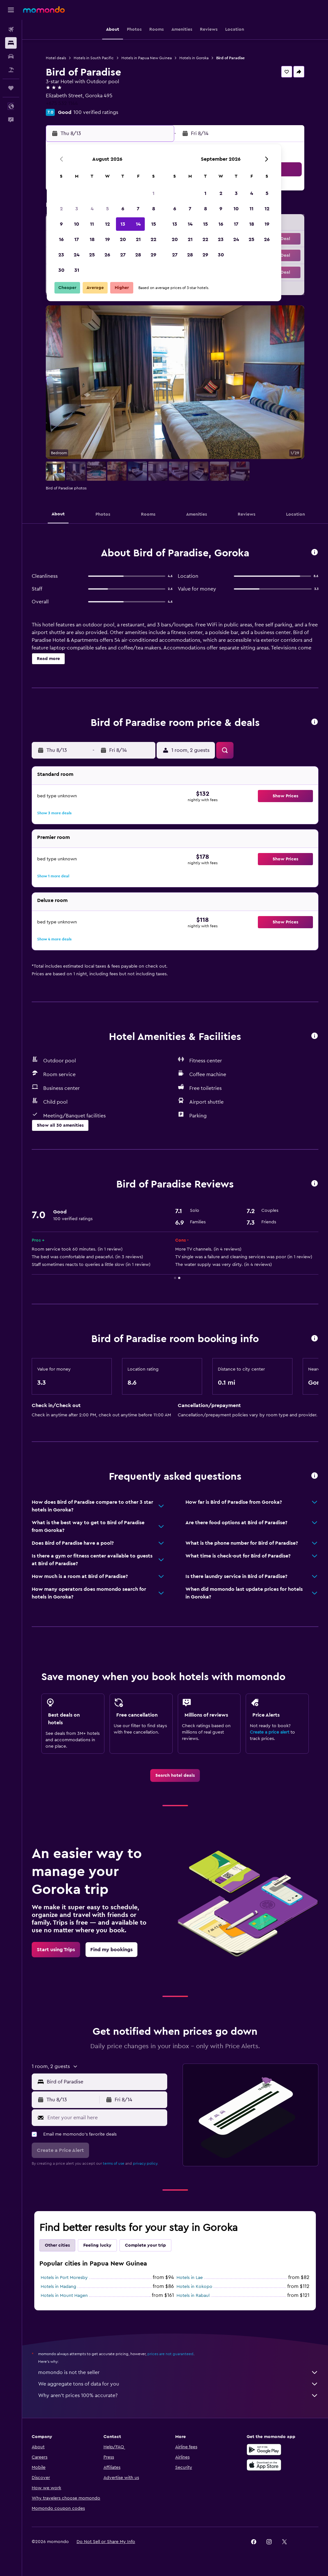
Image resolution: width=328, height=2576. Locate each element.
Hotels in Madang (58, 2286)
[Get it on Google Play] (264, 2449)
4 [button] (92, 208)
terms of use (113, 2163)
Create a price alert (269, 1732)
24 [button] (76, 254)
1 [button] (153, 193)
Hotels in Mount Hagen (64, 2295)
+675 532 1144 (62, 103)
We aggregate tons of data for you (178, 2384)
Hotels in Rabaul (192, 2295)
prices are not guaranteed (170, 2354)
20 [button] (123, 239)
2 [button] (61, 208)
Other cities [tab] (57, 2245)
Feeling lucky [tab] (97, 2245)
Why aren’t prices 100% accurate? (178, 2395)
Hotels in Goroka (194, 58)
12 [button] (107, 224)
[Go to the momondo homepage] (44, 9)
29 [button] (153, 254)
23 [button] (61, 254)
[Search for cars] (11, 56)
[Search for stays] (11, 42)
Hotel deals (56, 58)
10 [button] (76, 224)
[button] (11, 10)
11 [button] (92, 224)
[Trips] (11, 88)
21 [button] (138, 239)
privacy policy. (145, 2163)
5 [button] (107, 208)
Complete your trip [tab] (145, 2245)
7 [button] (138, 208)
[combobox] (105, 2081)
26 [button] (107, 254)
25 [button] (92, 254)
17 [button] (76, 239)
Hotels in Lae (189, 2277)
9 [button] (61, 224)
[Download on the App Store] (264, 2465)
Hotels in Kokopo (194, 2286)
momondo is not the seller (178, 2372)
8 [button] (153, 208)
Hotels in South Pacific (94, 58)
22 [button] (153, 239)
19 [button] (107, 239)
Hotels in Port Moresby (64, 2277)
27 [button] (123, 254)
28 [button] (138, 254)
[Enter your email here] (106, 2117)
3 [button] (76, 208)
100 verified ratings (95, 112)
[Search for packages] (11, 69)
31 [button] (76, 270)
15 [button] (153, 224)
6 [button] (122, 208)
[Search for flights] (11, 29)
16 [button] (61, 239)
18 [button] (92, 239)
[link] (175, 1775)
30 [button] (61, 270)
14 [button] (138, 224)
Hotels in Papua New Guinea (146, 58)
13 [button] (122, 224)
